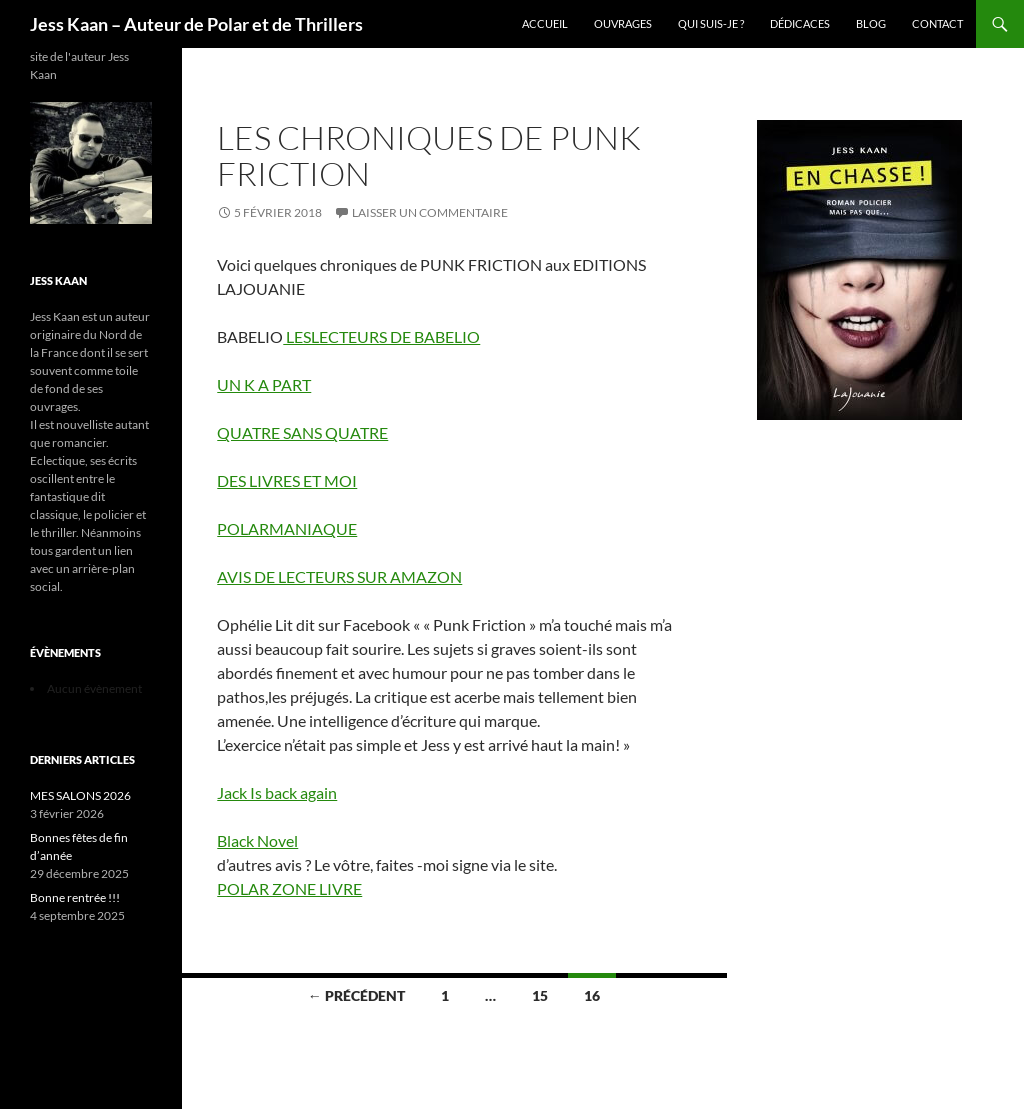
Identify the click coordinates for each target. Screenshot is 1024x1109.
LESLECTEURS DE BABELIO (381, 336)
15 (540, 995)
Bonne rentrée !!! (75, 897)
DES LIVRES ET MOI (287, 480)
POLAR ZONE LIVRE (289, 888)
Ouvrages (623, 23)
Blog (871, 23)
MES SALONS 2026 (80, 795)
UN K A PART (264, 384)
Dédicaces (800, 23)
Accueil (545, 23)
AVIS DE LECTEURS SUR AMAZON (339, 576)
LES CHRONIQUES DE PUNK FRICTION (429, 155)
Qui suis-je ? (711, 23)
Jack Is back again (277, 792)
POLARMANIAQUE (287, 528)
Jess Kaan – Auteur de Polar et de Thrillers (196, 24)
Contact (937, 23)
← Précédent (356, 995)
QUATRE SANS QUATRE (302, 432)
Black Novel (257, 840)
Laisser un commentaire (430, 212)
